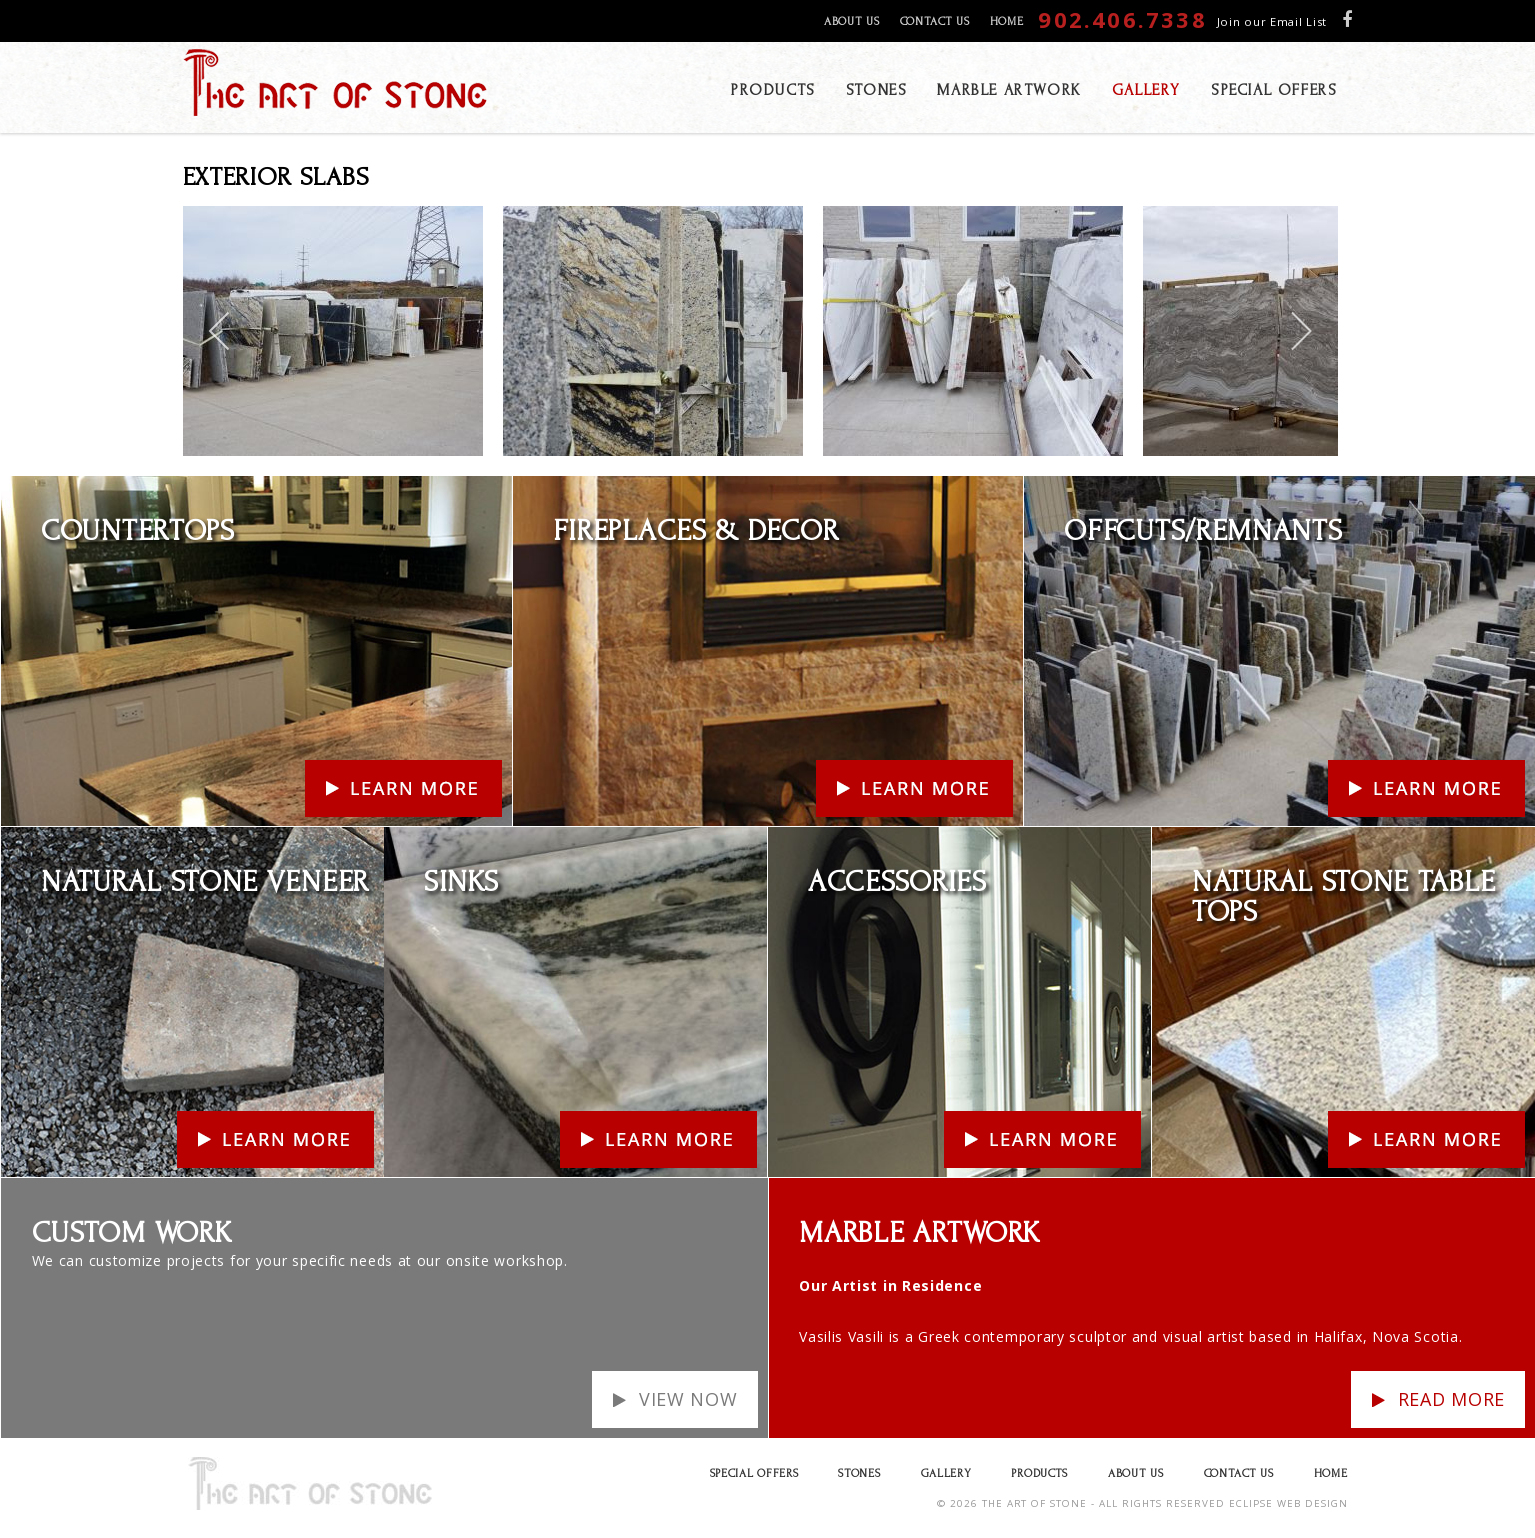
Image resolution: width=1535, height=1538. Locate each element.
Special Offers (754, 1473)
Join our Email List (1272, 21)
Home (1007, 21)
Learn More (42, 488)
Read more (1451, 1399)
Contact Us (935, 21)
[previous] (220, 331)
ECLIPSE (1251, 1503)
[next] (1300, 331)
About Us (852, 21)
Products (1039, 1473)
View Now (688, 1399)
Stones (859, 1473)
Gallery (946, 1473)
